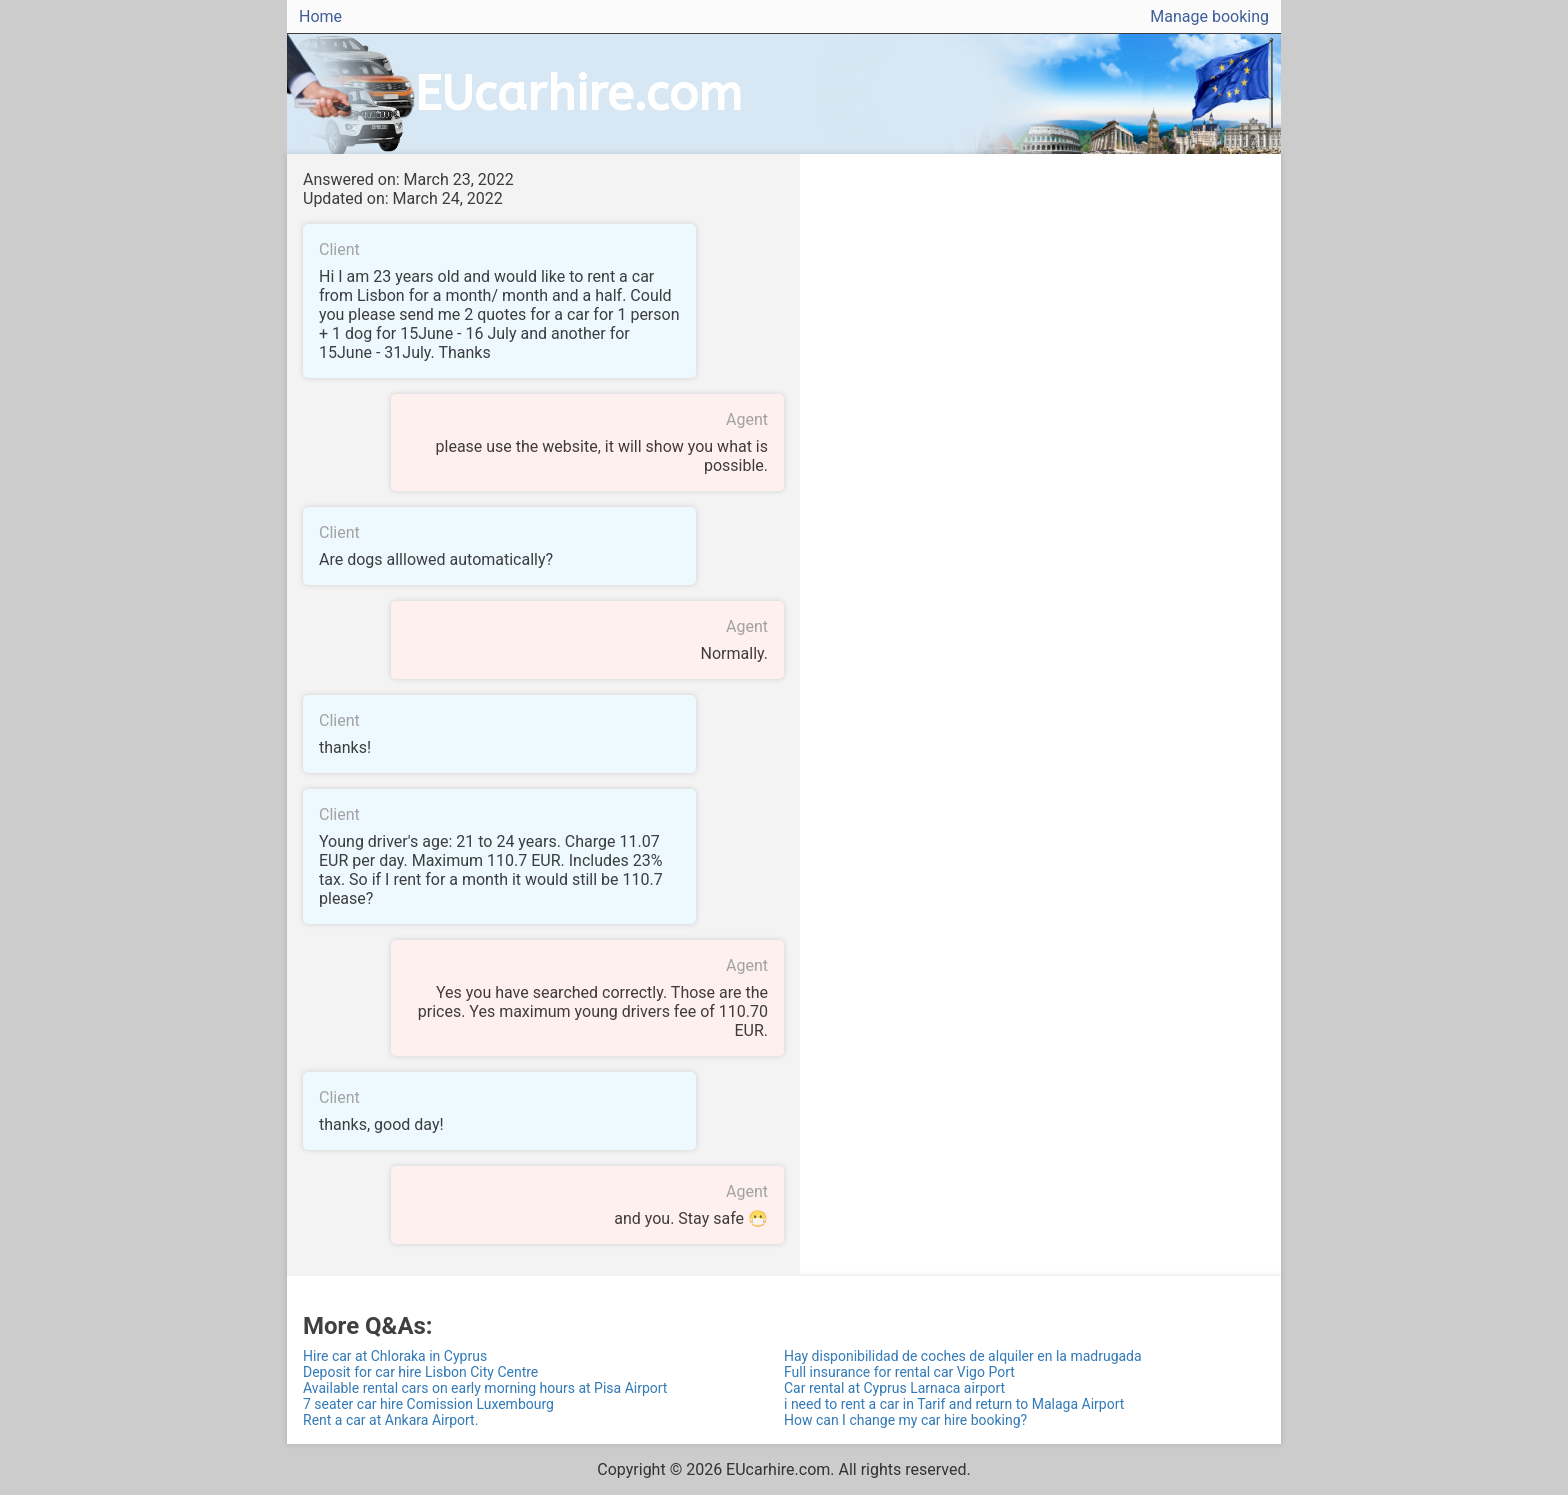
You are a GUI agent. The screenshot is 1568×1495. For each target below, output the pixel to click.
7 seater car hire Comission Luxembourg (428, 1404)
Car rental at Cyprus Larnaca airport (894, 1388)
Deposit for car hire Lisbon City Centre (420, 1372)
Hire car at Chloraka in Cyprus (395, 1356)
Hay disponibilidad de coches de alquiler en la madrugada (963, 1356)
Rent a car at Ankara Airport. (390, 1420)
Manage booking (1209, 16)
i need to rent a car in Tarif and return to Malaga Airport (954, 1404)
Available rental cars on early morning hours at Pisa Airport (485, 1388)
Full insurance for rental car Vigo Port (899, 1372)
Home (320, 16)
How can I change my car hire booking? (905, 1420)
